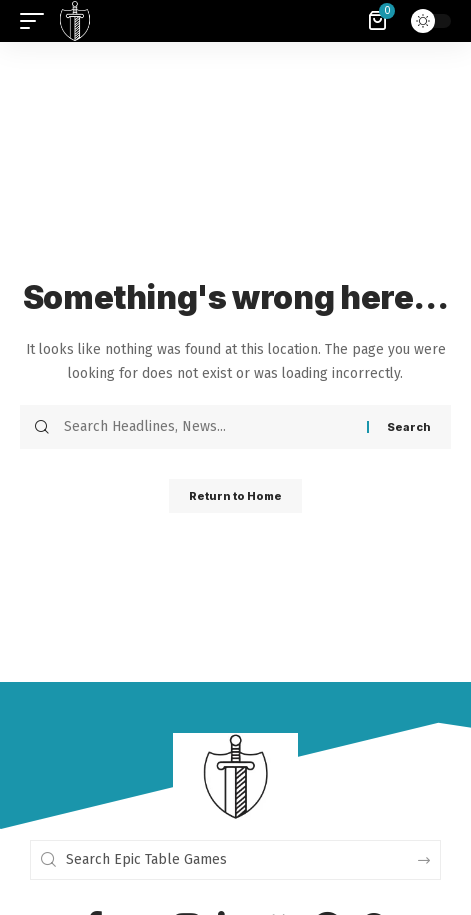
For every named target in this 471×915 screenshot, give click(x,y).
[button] (37, 21)
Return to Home (235, 496)
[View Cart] (379, 21)
